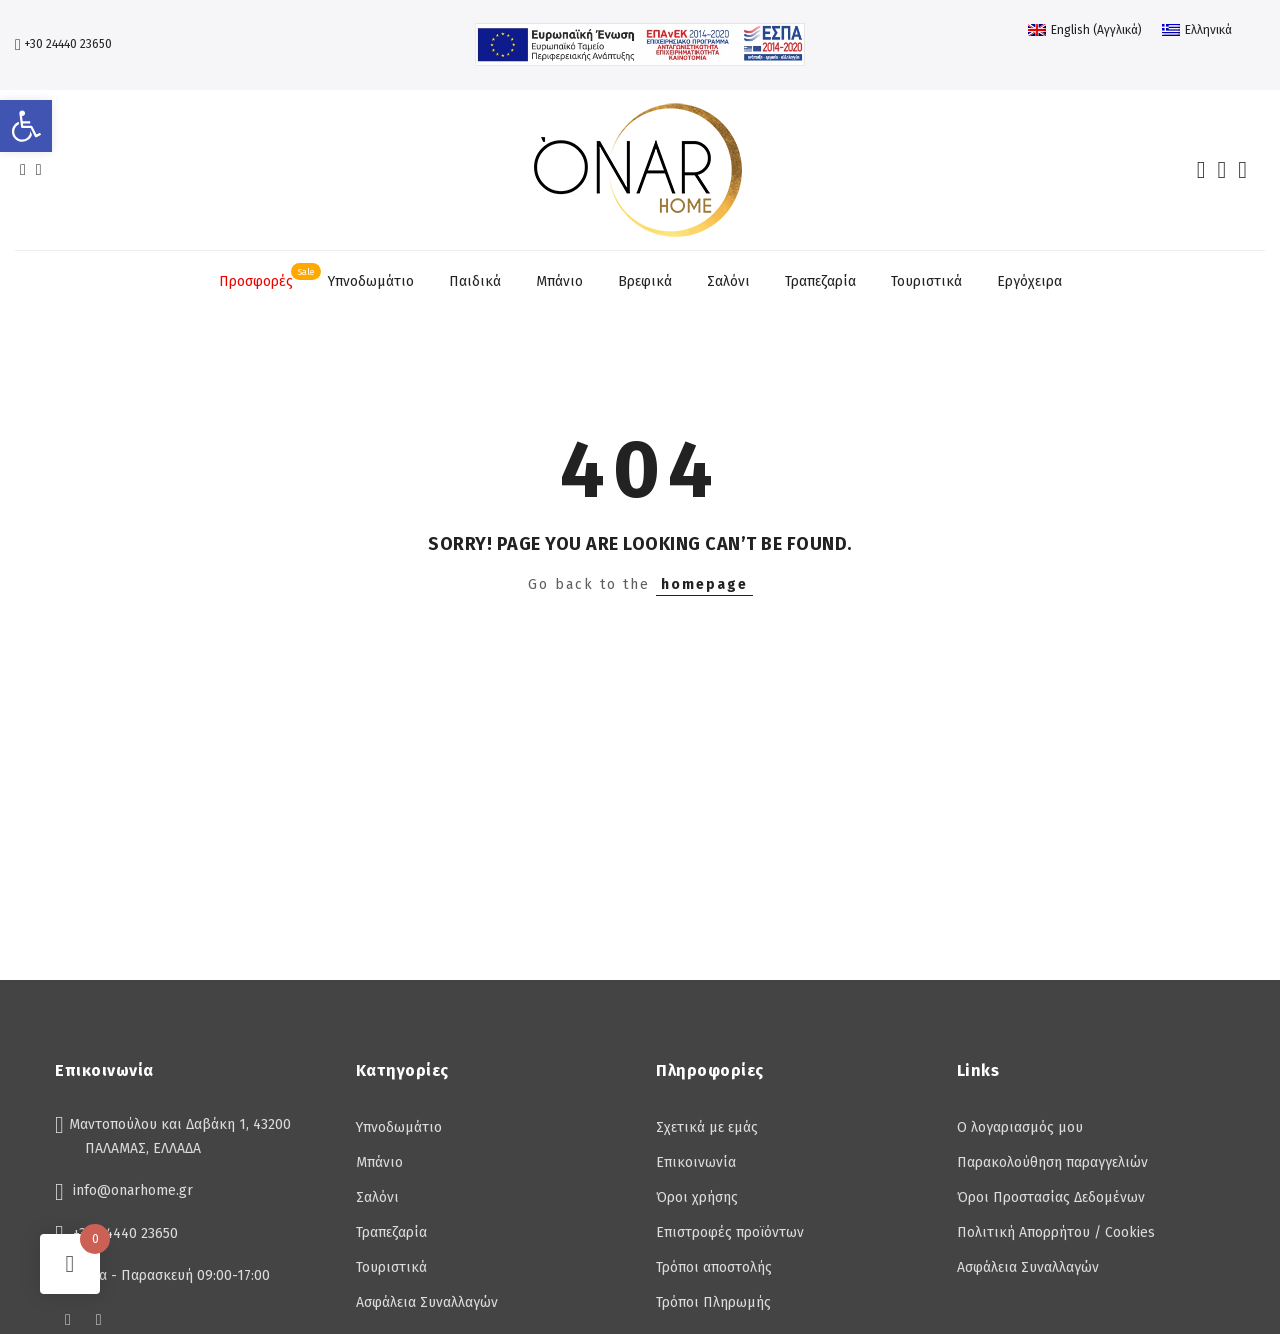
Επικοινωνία (696, 1162)
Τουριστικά (926, 281)
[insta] (39, 170)
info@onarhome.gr (133, 1190)
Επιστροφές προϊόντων (730, 1232)
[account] (1221, 170)
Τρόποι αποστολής (714, 1267)
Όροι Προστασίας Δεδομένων (1051, 1197)
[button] (26, 126)
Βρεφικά (645, 281)
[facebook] (23, 170)
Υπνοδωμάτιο (371, 281)
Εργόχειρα (1029, 281)
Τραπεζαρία (820, 281)
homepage (704, 584)
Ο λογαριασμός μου (1020, 1127)
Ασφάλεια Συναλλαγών (427, 1302)
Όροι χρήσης (697, 1197)
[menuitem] (1085, 30)
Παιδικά (475, 281)
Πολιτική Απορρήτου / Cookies (1056, 1232)
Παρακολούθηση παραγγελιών (1052, 1162)
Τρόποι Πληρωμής (713, 1302)
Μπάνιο (559, 281)
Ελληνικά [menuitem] (1208, 30)
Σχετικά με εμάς (707, 1127)
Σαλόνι (728, 281)
